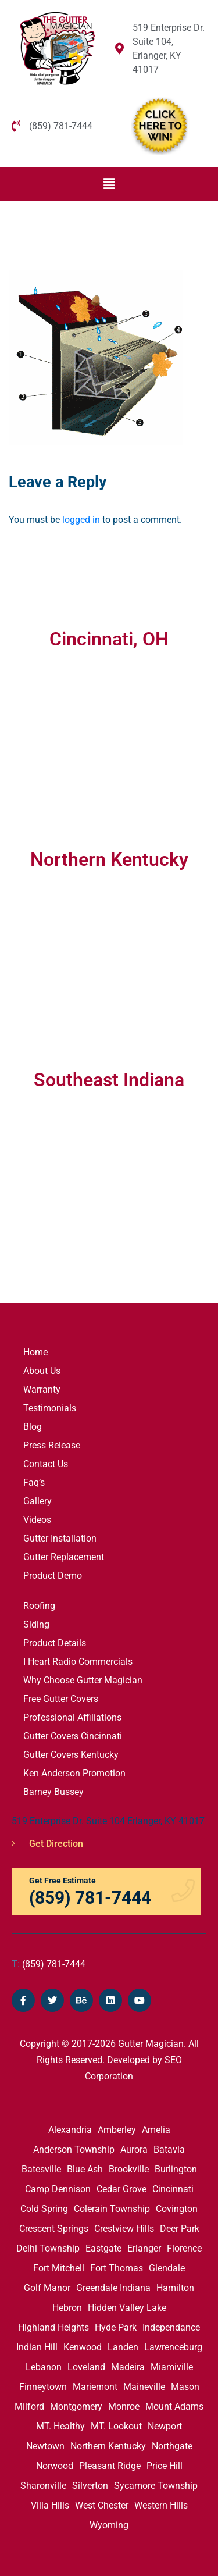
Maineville (144, 2386)
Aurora (134, 2149)
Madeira (128, 2366)
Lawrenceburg (173, 2347)
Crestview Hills (124, 2228)
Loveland (86, 2366)
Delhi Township (48, 2248)
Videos (37, 1519)
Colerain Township (112, 2208)
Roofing (39, 1605)
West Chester (101, 2505)
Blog (32, 1426)
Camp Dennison (58, 2189)
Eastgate (103, 2248)
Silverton (90, 2485)
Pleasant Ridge (110, 2465)
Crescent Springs (53, 2228)
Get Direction (47, 1843)
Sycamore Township (156, 2485)
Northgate (172, 2446)
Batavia (169, 2149)
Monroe (124, 2406)
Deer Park (179, 2228)
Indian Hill (37, 2347)
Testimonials (49, 1408)
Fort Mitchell (58, 2268)
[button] (109, 184)
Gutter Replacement (63, 1556)
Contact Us (45, 1463)
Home (35, 1352)
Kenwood (82, 2347)
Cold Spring (44, 2208)
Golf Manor (47, 2287)
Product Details (54, 1643)
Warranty (41, 1389)
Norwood (54, 2465)
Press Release (51, 1445)
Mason (185, 2386)
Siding (36, 1624)
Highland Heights (53, 2327)
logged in (81, 519)
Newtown (45, 2446)
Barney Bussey (53, 1791)
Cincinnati (173, 2189)
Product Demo (52, 1575)
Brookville (129, 2169)
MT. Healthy (60, 2426)
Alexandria (70, 2129)
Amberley (117, 2129)
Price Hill (164, 2465)
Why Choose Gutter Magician (82, 1680)
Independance (171, 2327)
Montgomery (76, 2406)
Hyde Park (116, 2327)
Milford (29, 2406)
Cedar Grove (121, 2189)
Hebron (67, 2307)
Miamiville (172, 2366)
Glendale (167, 2268)
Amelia (156, 2129)
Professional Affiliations (72, 1717)
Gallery (37, 1501)
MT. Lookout (116, 2426)
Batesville (41, 2169)
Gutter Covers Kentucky (71, 1754)
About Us (41, 1370)
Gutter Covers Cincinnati (72, 1736)
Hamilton (175, 2287)
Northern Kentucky (108, 2446)
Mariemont (95, 2386)
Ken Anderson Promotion (74, 1773)
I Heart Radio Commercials (78, 1661)
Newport (165, 2426)
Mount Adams (174, 2406)
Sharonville (43, 2485)
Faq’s (34, 1482)
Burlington (176, 2169)
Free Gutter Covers (60, 1698)
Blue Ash (85, 2169)
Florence (184, 2248)
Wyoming (109, 2525)
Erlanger (144, 2248)
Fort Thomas (116, 2268)
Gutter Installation (60, 1538)
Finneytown (43, 2386)
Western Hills (161, 2505)
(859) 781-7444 (48, 1964)
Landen (123, 2347)
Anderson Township (74, 2149)
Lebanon (44, 2366)
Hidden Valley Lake (127, 2307)
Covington (177, 2208)
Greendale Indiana (113, 2287)
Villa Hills (50, 2505)
